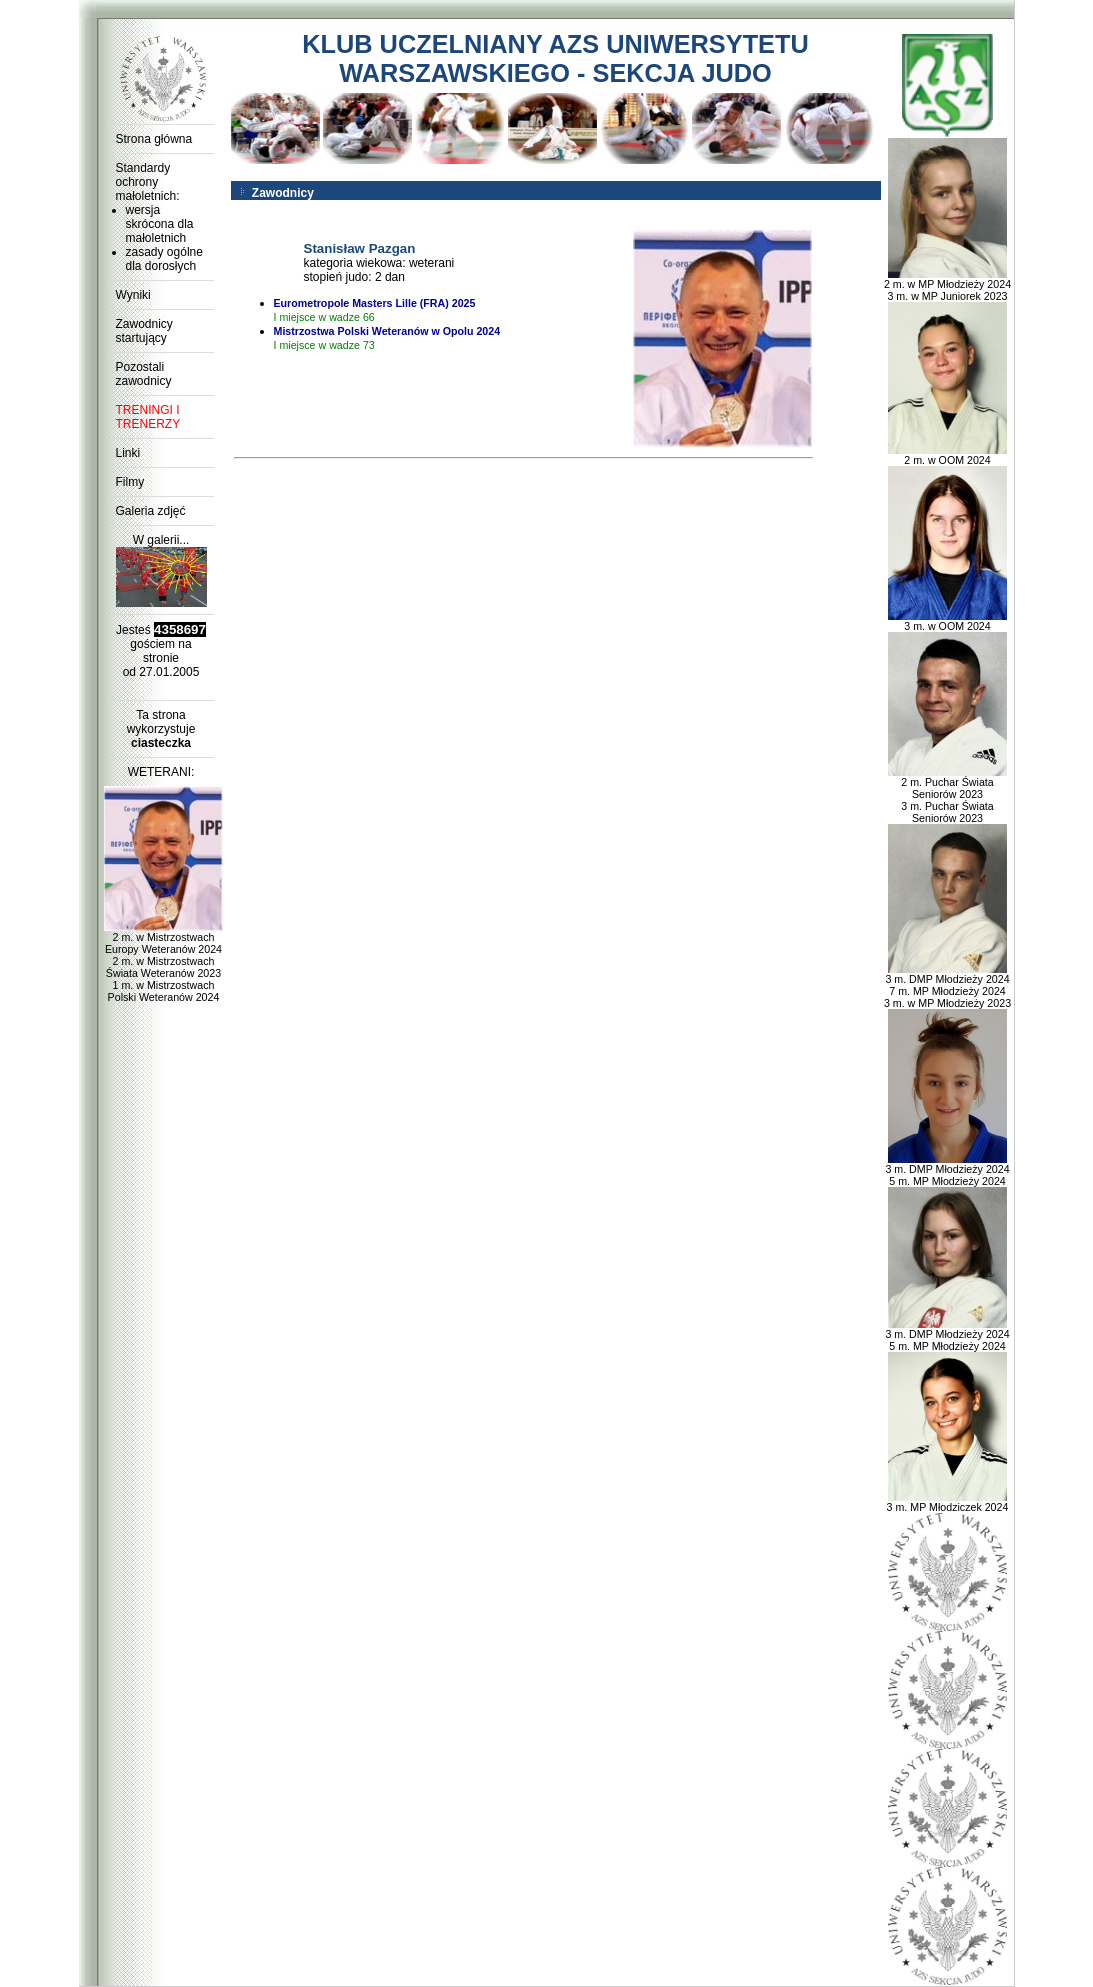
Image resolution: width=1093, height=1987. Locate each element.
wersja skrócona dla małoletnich (160, 224)
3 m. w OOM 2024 (948, 621)
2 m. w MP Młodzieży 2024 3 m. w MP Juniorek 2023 (947, 285)
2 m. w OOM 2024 (948, 455)
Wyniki (133, 295)
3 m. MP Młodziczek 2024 (948, 1502)
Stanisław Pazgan (360, 248)
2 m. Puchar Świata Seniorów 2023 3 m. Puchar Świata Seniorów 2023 (948, 795)
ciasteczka (161, 743)
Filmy (130, 482)
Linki (128, 453)
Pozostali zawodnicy (144, 374)
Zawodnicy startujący (144, 331)
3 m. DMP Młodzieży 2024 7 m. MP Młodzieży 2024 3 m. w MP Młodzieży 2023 (947, 986)
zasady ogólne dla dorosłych (164, 259)
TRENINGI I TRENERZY (148, 417)
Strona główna (154, 139)
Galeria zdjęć (151, 511)
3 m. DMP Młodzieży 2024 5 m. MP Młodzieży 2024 (947, 1170)
